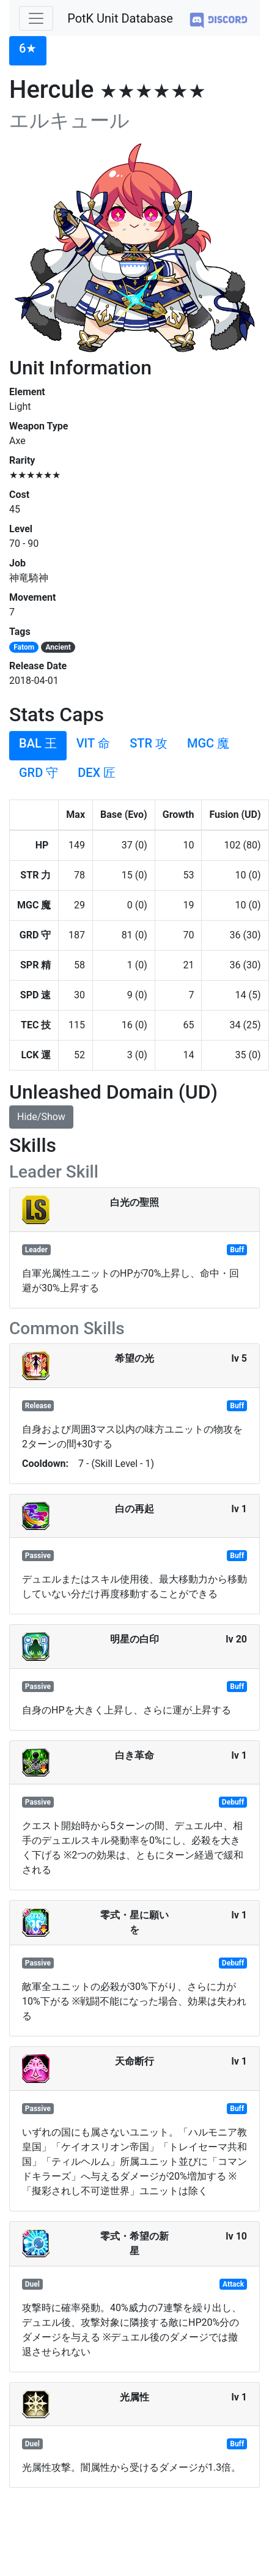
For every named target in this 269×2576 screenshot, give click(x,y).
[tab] (27, 50)
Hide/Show (41, 1117)
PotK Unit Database (120, 18)
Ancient (57, 647)
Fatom (23, 647)
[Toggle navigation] (36, 18)
